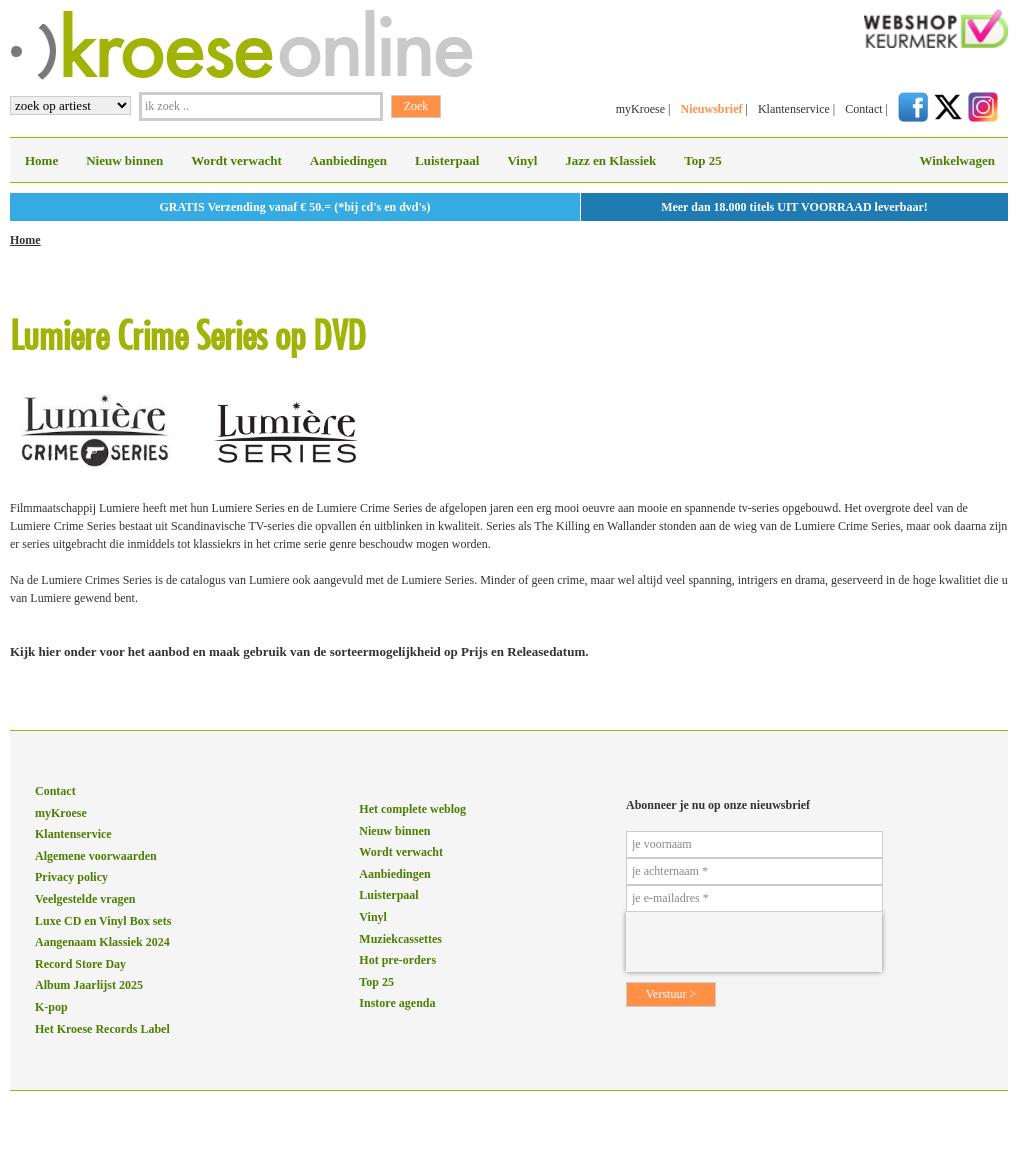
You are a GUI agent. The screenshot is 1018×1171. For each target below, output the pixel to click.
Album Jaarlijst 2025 (89, 985)
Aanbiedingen (348, 160)
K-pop (51, 1007)
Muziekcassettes (400, 939)
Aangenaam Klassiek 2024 (102, 942)
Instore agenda (397, 1003)
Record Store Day (80, 964)
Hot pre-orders (397, 960)
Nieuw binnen (124, 160)
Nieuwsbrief (711, 109)
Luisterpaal (447, 160)
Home (41, 160)
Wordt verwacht (236, 160)
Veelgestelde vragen (85, 899)
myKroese (640, 109)
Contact (863, 109)
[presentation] (754, 942)
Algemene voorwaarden (96, 856)
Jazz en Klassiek (610, 160)
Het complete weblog (412, 809)
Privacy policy (71, 877)
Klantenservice (794, 109)
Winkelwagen (957, 160)
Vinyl (522, 160)
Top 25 (702, 160)
